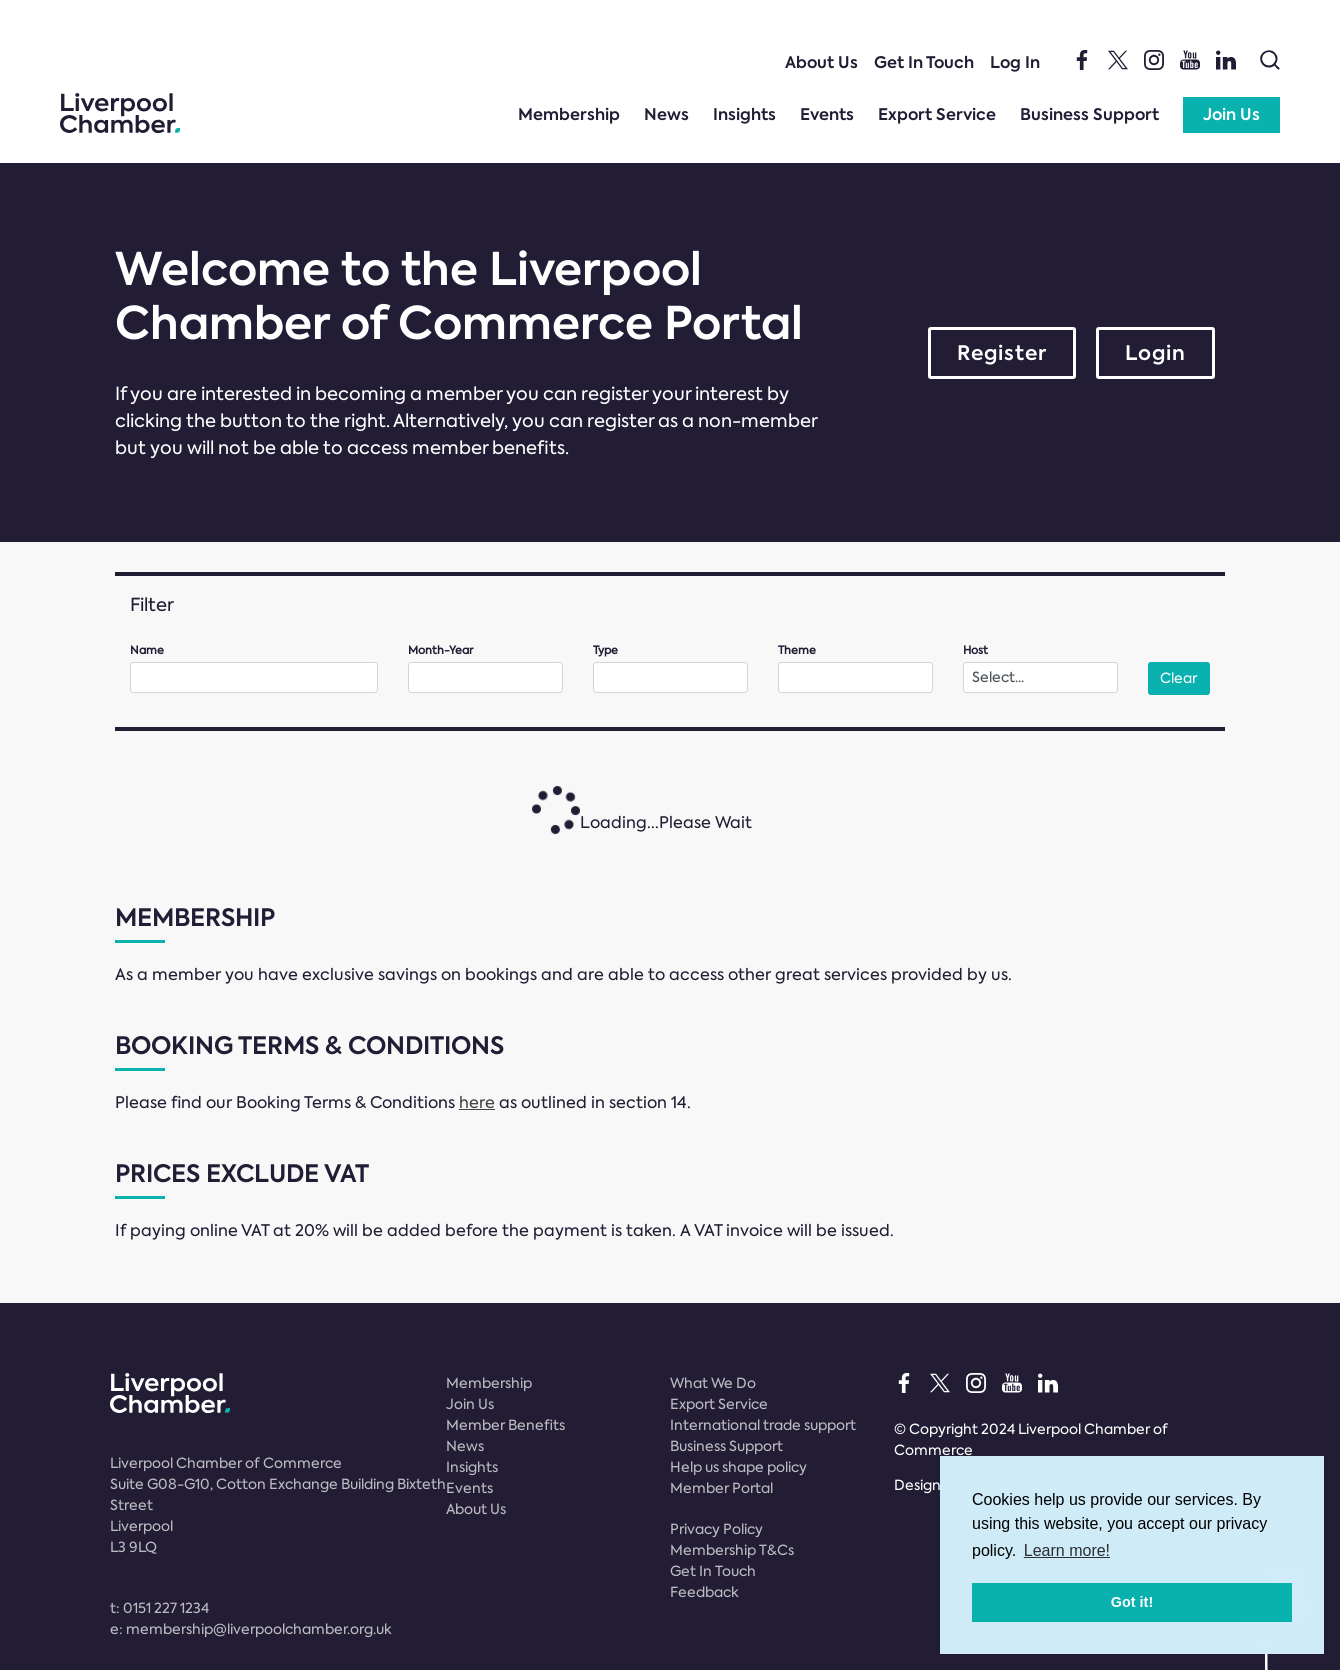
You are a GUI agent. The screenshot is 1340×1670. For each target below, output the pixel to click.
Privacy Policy (716, 1529)
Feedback (704, 1592)
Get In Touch (924, 62)
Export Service (937, 114)
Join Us (1231, 114)
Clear (1178, 678)
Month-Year (440, 650)
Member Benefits (505, 1425)
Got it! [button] (1132, 1602)
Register (1002, 353)
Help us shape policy (738, 1467)
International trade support (763, 1425)
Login (1155, 353)
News (666, 114)
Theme (797, 650)
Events (827, 114)
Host (975, 650)
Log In (1015, 62)
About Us (821, 62)
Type (605, 650)
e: (251, 1629)
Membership (569, 114)
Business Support (1089, 114)
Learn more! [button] (1067, 1550)
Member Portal (721, 1488)
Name (147, 650)
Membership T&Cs (732, 1550)
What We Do (713, 1383)
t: (159, 1608)
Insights (744, 114)
